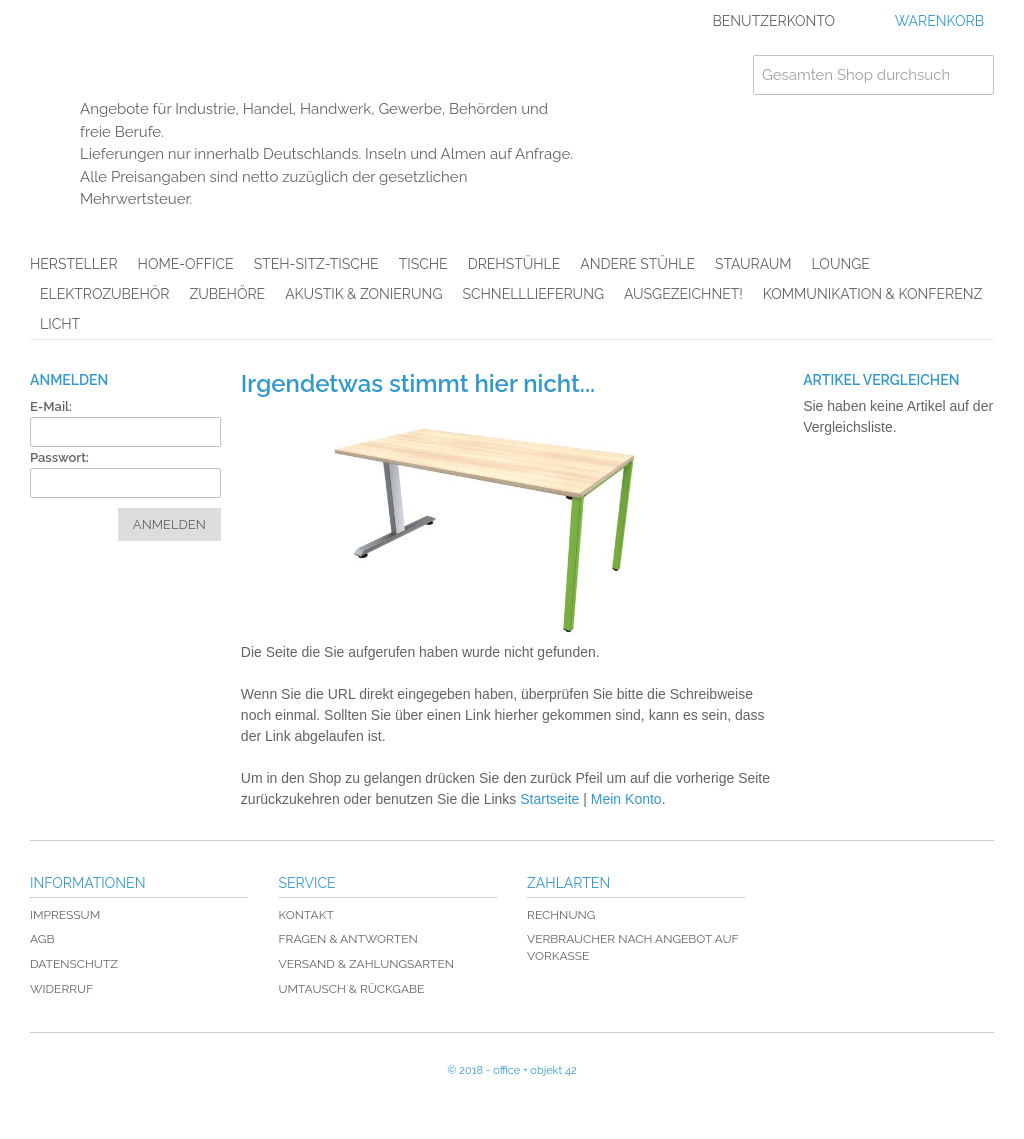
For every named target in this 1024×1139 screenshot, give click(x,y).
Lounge (841, 264)
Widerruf (61, 989)
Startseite (549, 799)
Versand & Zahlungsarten (366, 964)
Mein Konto (626, 799)
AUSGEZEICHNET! (683, 294)
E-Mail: (51, 406)
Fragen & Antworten (348, 939)
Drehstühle (514, 264)
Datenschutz (74, 964)
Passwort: (59, 457)
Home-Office (186, 264)
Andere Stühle (637, 264)
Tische (423, 264)
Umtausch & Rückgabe (352, 989)
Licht (60, 324)
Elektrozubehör (104, 294)
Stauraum (753, 264)
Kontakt (306, 915)
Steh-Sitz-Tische (316, 264)
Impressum (65, 915)
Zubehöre (227, 294)
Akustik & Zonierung (363, 294)
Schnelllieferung (533, 294)
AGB (42, 939)
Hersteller (74, 264)
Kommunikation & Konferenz (873, 294)
